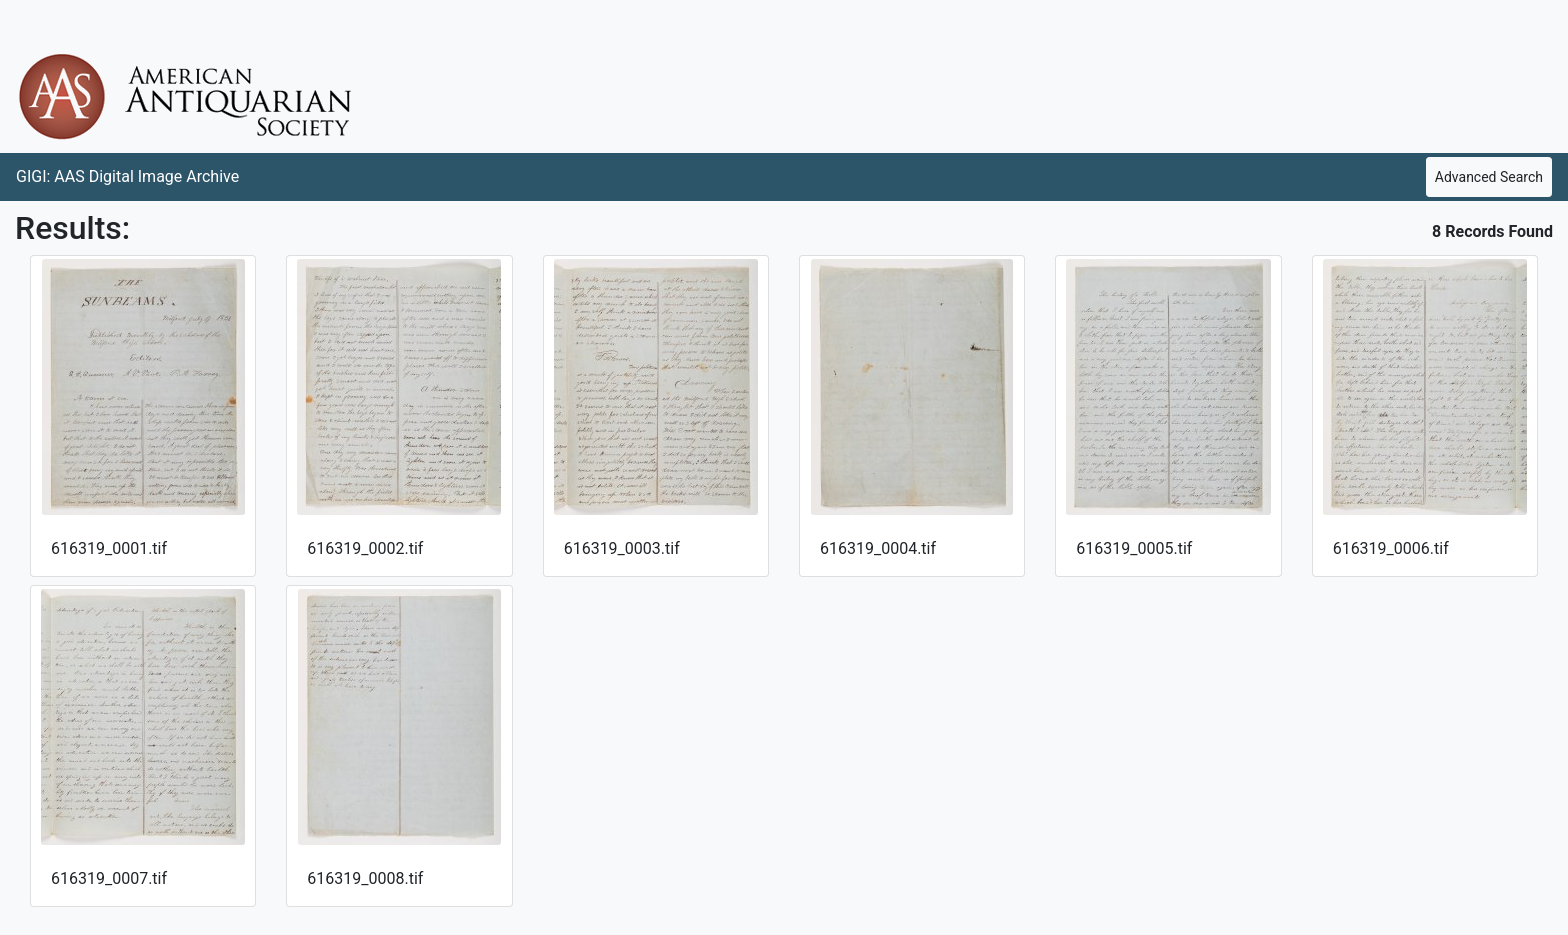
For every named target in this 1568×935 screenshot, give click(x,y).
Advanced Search (1489, 177)
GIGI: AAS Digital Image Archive (127, 176)
